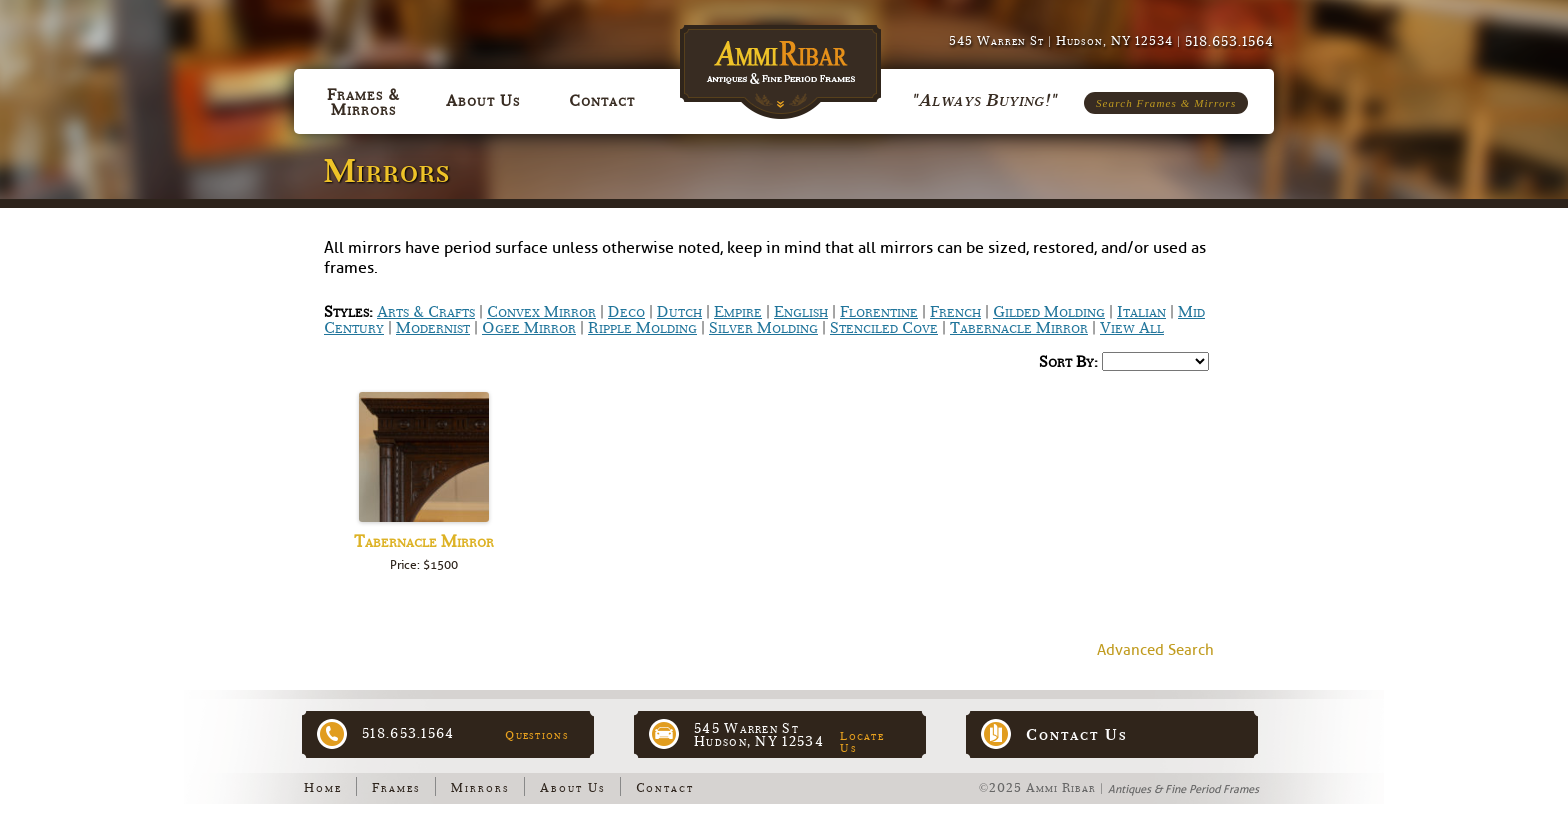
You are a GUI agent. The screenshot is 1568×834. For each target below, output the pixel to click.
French (955, 312)
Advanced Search (1155, 650)
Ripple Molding (642, 328)
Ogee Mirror (529, 328)
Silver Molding (763, 328)
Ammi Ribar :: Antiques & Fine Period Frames (784, 61)
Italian (1141, 312)
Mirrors (480, 788)
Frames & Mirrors (363, 102)
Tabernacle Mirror (1019, 328)
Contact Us (1077, 735)
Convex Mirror (541, 312)
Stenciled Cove (884, 328)
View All (1132, 328)
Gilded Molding (1049, 312)
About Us (573, 788)
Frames (396, 788)
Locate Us (862, 742)
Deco (626, 312)
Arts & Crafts (426, 312)
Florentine (879, 312)
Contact (665, 788)
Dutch (679, 312)
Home (323, 788)
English (801, 312)
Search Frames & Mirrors (1166, 103)
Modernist (433, 328)
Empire (738, 312)
